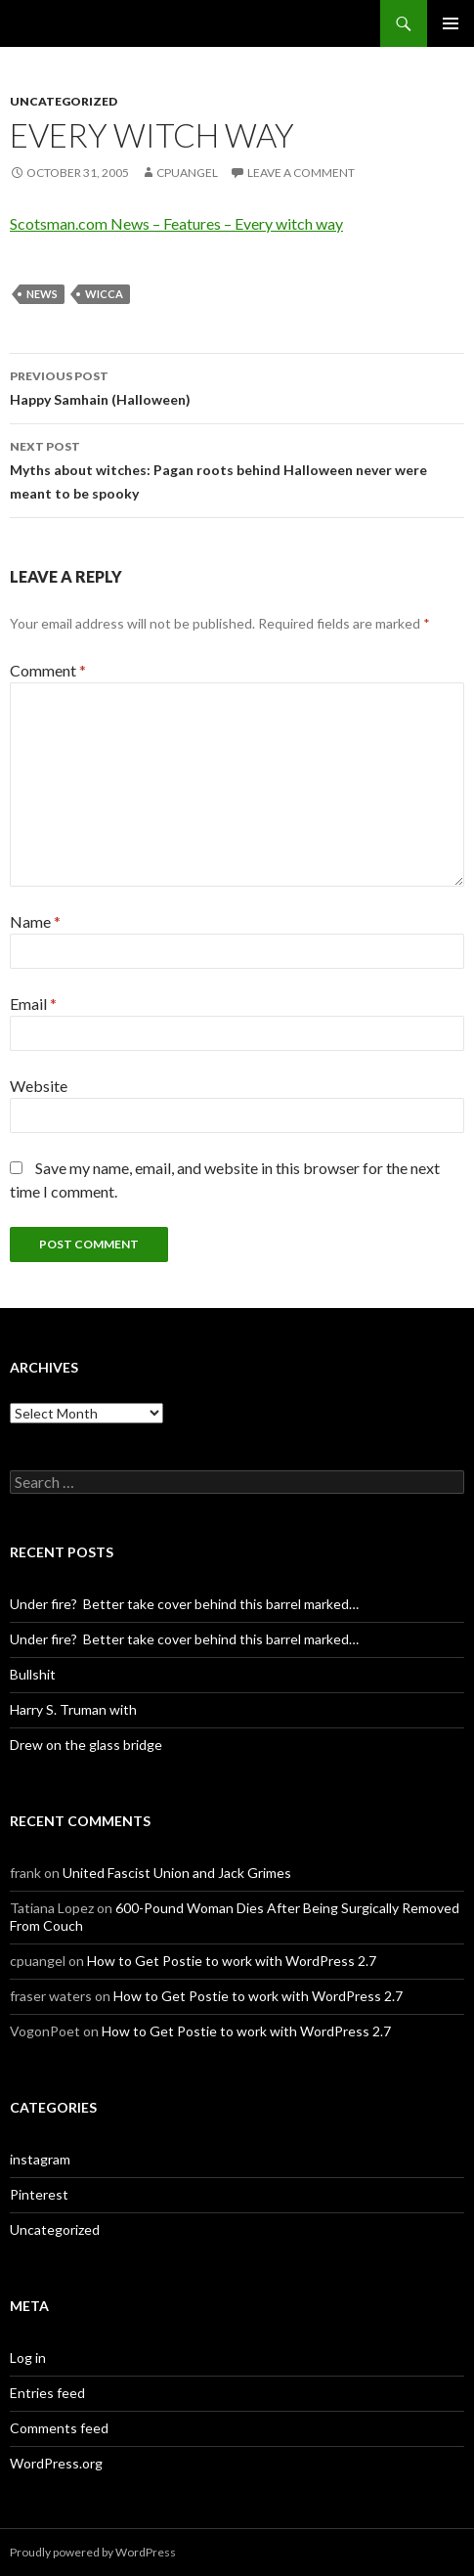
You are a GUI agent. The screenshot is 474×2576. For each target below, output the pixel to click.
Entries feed (47, 2392)
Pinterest (39, 2194)
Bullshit (33, 1674)
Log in (28, 2357)
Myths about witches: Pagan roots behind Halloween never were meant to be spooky (237, 468)
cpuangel (187, 172)
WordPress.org (56, 2463)
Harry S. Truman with (73, 1709)
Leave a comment (301, 172)
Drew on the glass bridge (86, 1744)
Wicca (104, 293)
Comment (48, 670)
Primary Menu (450, 23)
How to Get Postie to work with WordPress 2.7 (231, 1960)
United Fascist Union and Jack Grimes (177, 1872)
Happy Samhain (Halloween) (237, 386)
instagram (40, 2159)
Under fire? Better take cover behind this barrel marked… (184, 1603)
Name (35, 921)
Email (33, 1003)
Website (38, 1085)
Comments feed (59, 2428)
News (42, 293)
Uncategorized (63, 101)
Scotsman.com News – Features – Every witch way (176, 223)
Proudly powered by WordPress (93, 2552)
